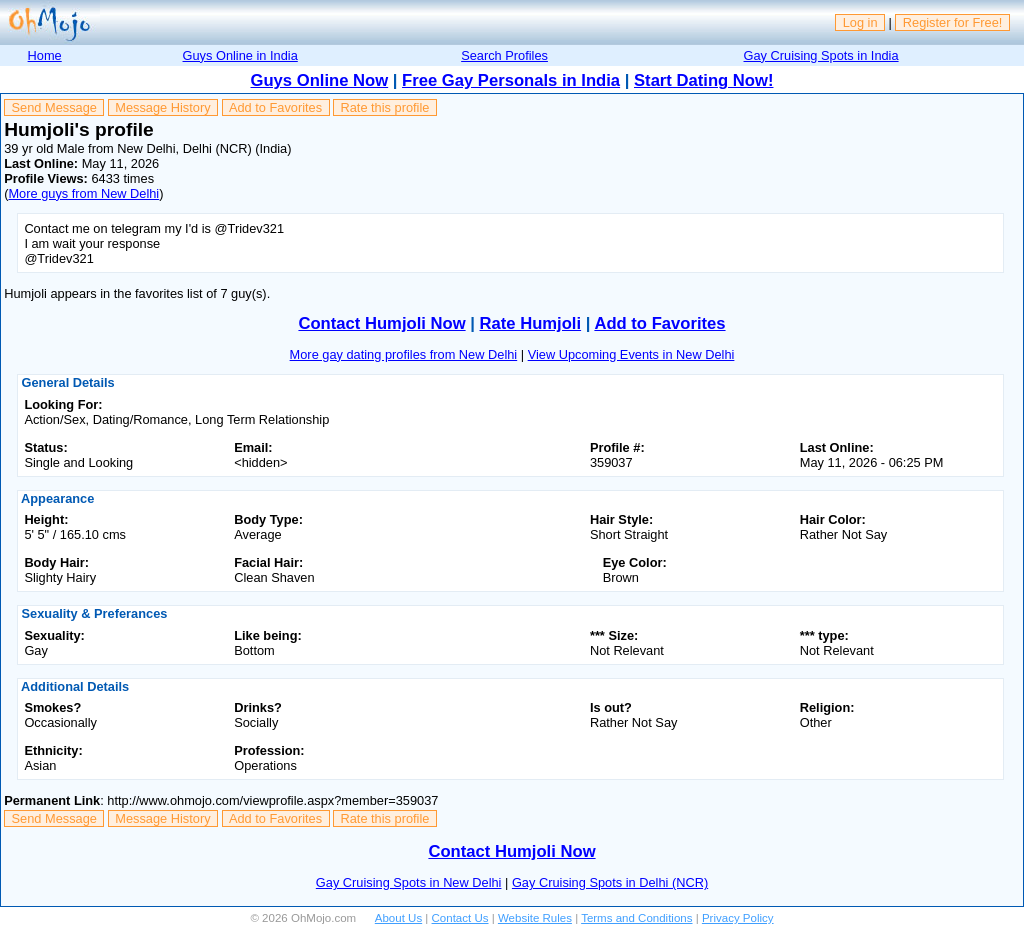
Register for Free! (953, 22)
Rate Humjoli (531, 323)
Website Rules (535, 918)
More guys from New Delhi (83, 193)
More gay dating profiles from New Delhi (404, 354)
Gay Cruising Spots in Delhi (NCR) (610, 882)
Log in (860, 22)
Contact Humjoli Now (381, 323)
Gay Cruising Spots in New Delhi (409, 882)
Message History (162, 107)
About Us (398, 918)
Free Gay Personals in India (511, 80)
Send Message (54, 107)
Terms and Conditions (636, 918)
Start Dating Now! (703, 80)
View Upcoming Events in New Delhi (631, 354)
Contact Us (460, 918)
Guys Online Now (320, 80)
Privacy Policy (738, 918)
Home (45, 55)
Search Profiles (504, 55)
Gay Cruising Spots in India (821, 55)
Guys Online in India (240, 55)
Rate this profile (384, 107)
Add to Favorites (275, 107)
